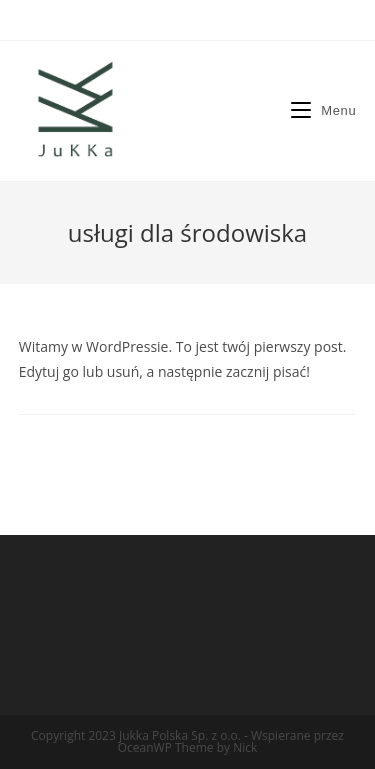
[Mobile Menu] (323, 110)
